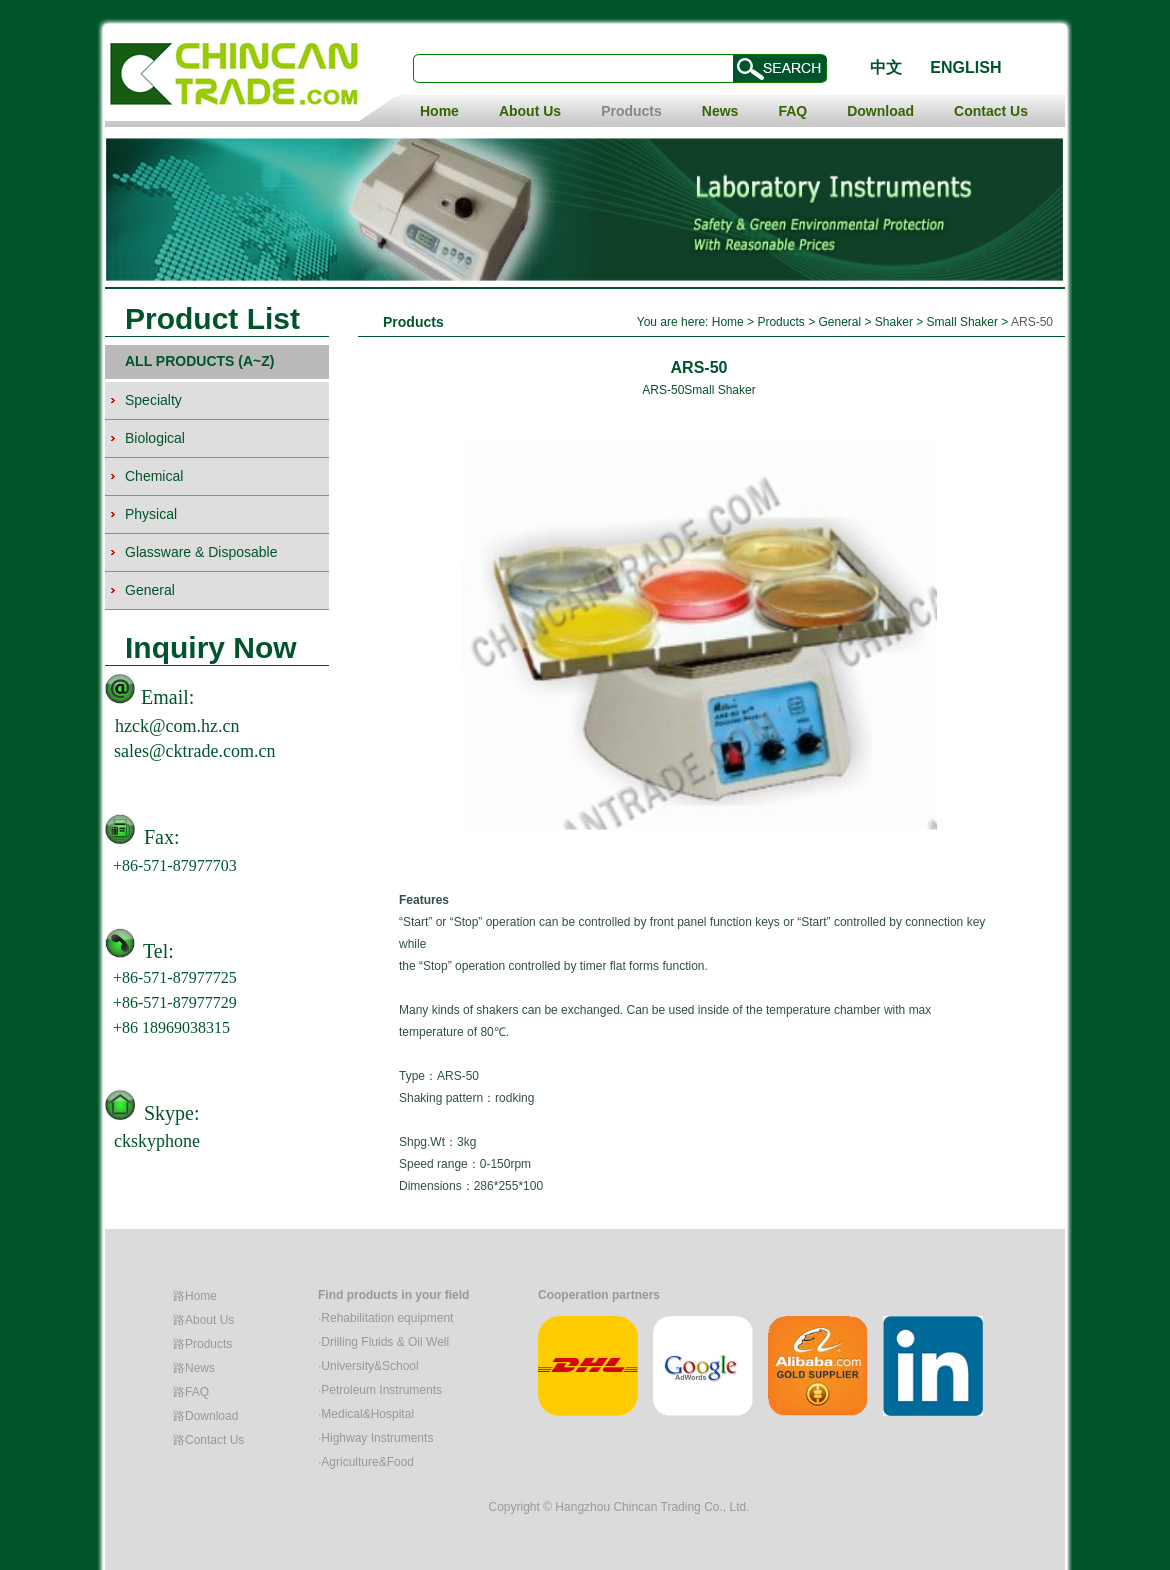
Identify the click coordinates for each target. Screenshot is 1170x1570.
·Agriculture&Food (366, 1462)
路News (194, 1368)
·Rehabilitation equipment (385, 1318)
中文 (886, 67)
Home (439, 111)
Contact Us (991, 111)
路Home (195, 1296)
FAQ (792, 111)
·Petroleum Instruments (380, 1390)
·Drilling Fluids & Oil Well (383, 1342)
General (841, 322)
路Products (202, 1344)
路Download (205, 1416)
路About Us (203, 1320)
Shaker (894, 322)
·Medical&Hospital (366, 1414)
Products (631, 111)
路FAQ (191, 1392)
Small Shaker (962, 322)
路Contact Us (208, 1440)
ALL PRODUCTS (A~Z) (199, 361)
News (720, 111)
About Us (530, 111)
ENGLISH (965, 67)
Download (880, 111)
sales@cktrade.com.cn (195, 751)
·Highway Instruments (375, 1438)
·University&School (368, 1366)
